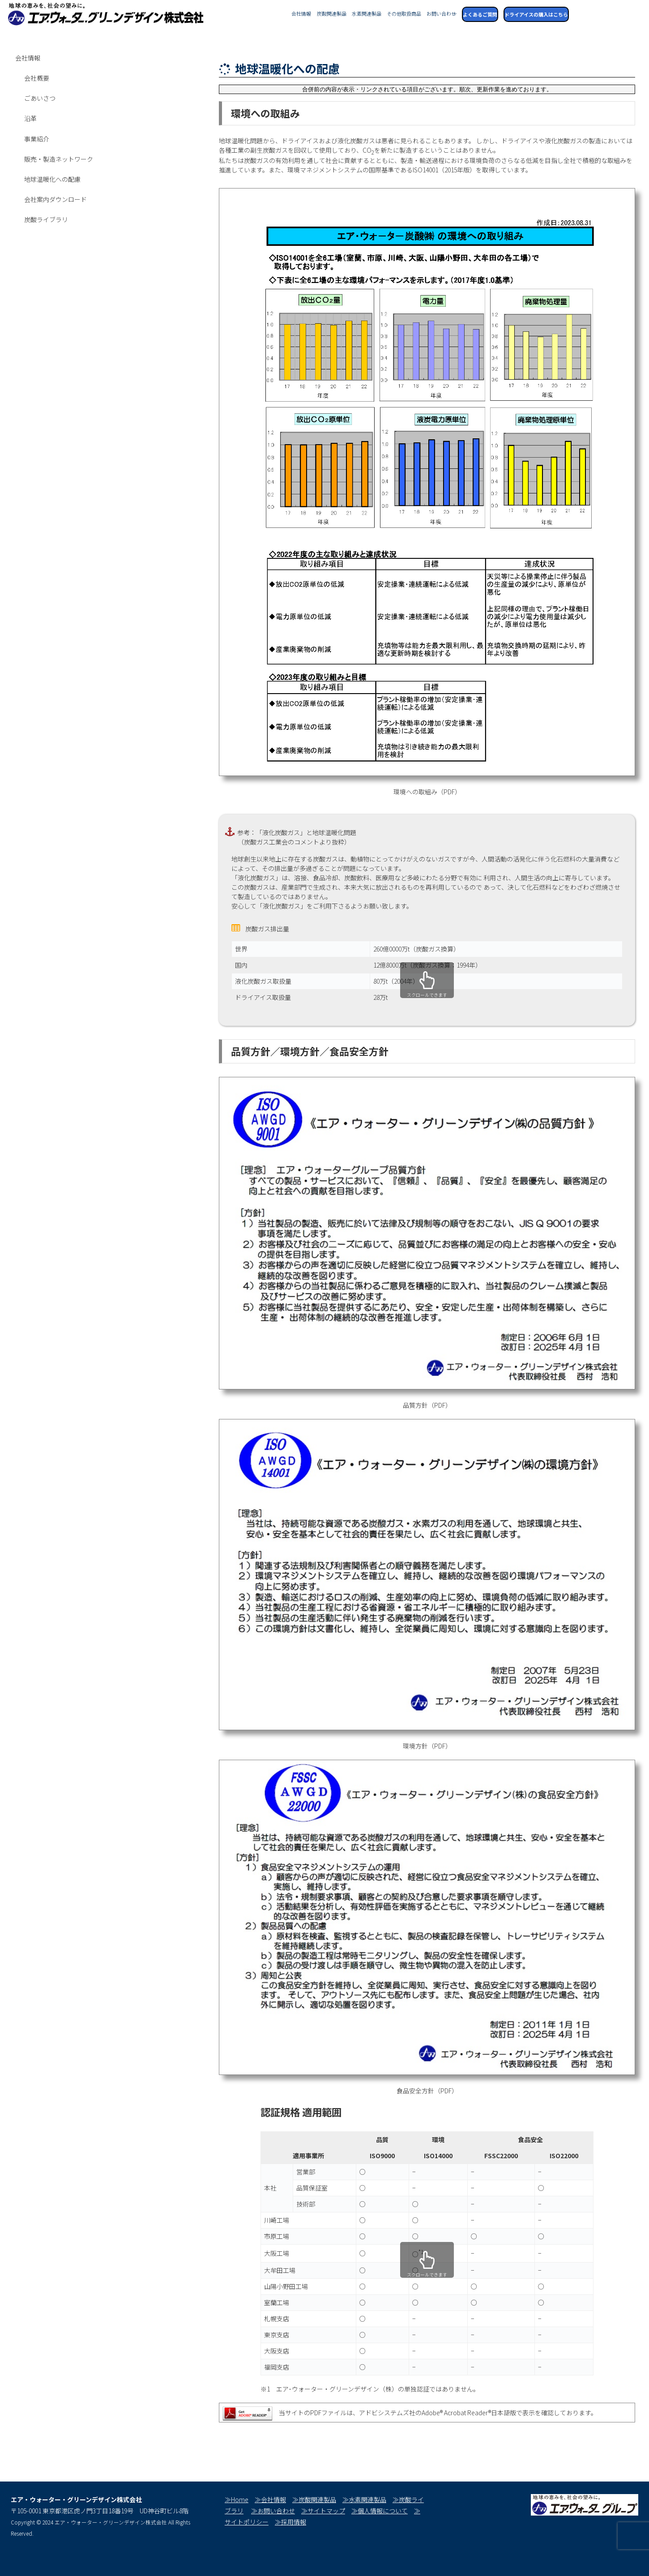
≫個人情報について (379, 2510)
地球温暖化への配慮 (52, 179)
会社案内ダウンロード (55, 199)
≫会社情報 (270, 2499)
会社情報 (27, 57)
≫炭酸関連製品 (314, 2499)
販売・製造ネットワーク (58, 158)
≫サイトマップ (323, 2510)
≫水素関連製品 (364, 2499)
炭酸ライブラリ (46, 219)
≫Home (236, 2499)
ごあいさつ (40, 98)
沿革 (30, 118)
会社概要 (36, 77)
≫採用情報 (290, 2521)
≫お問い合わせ (273, 2510)
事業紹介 (36, 138)
